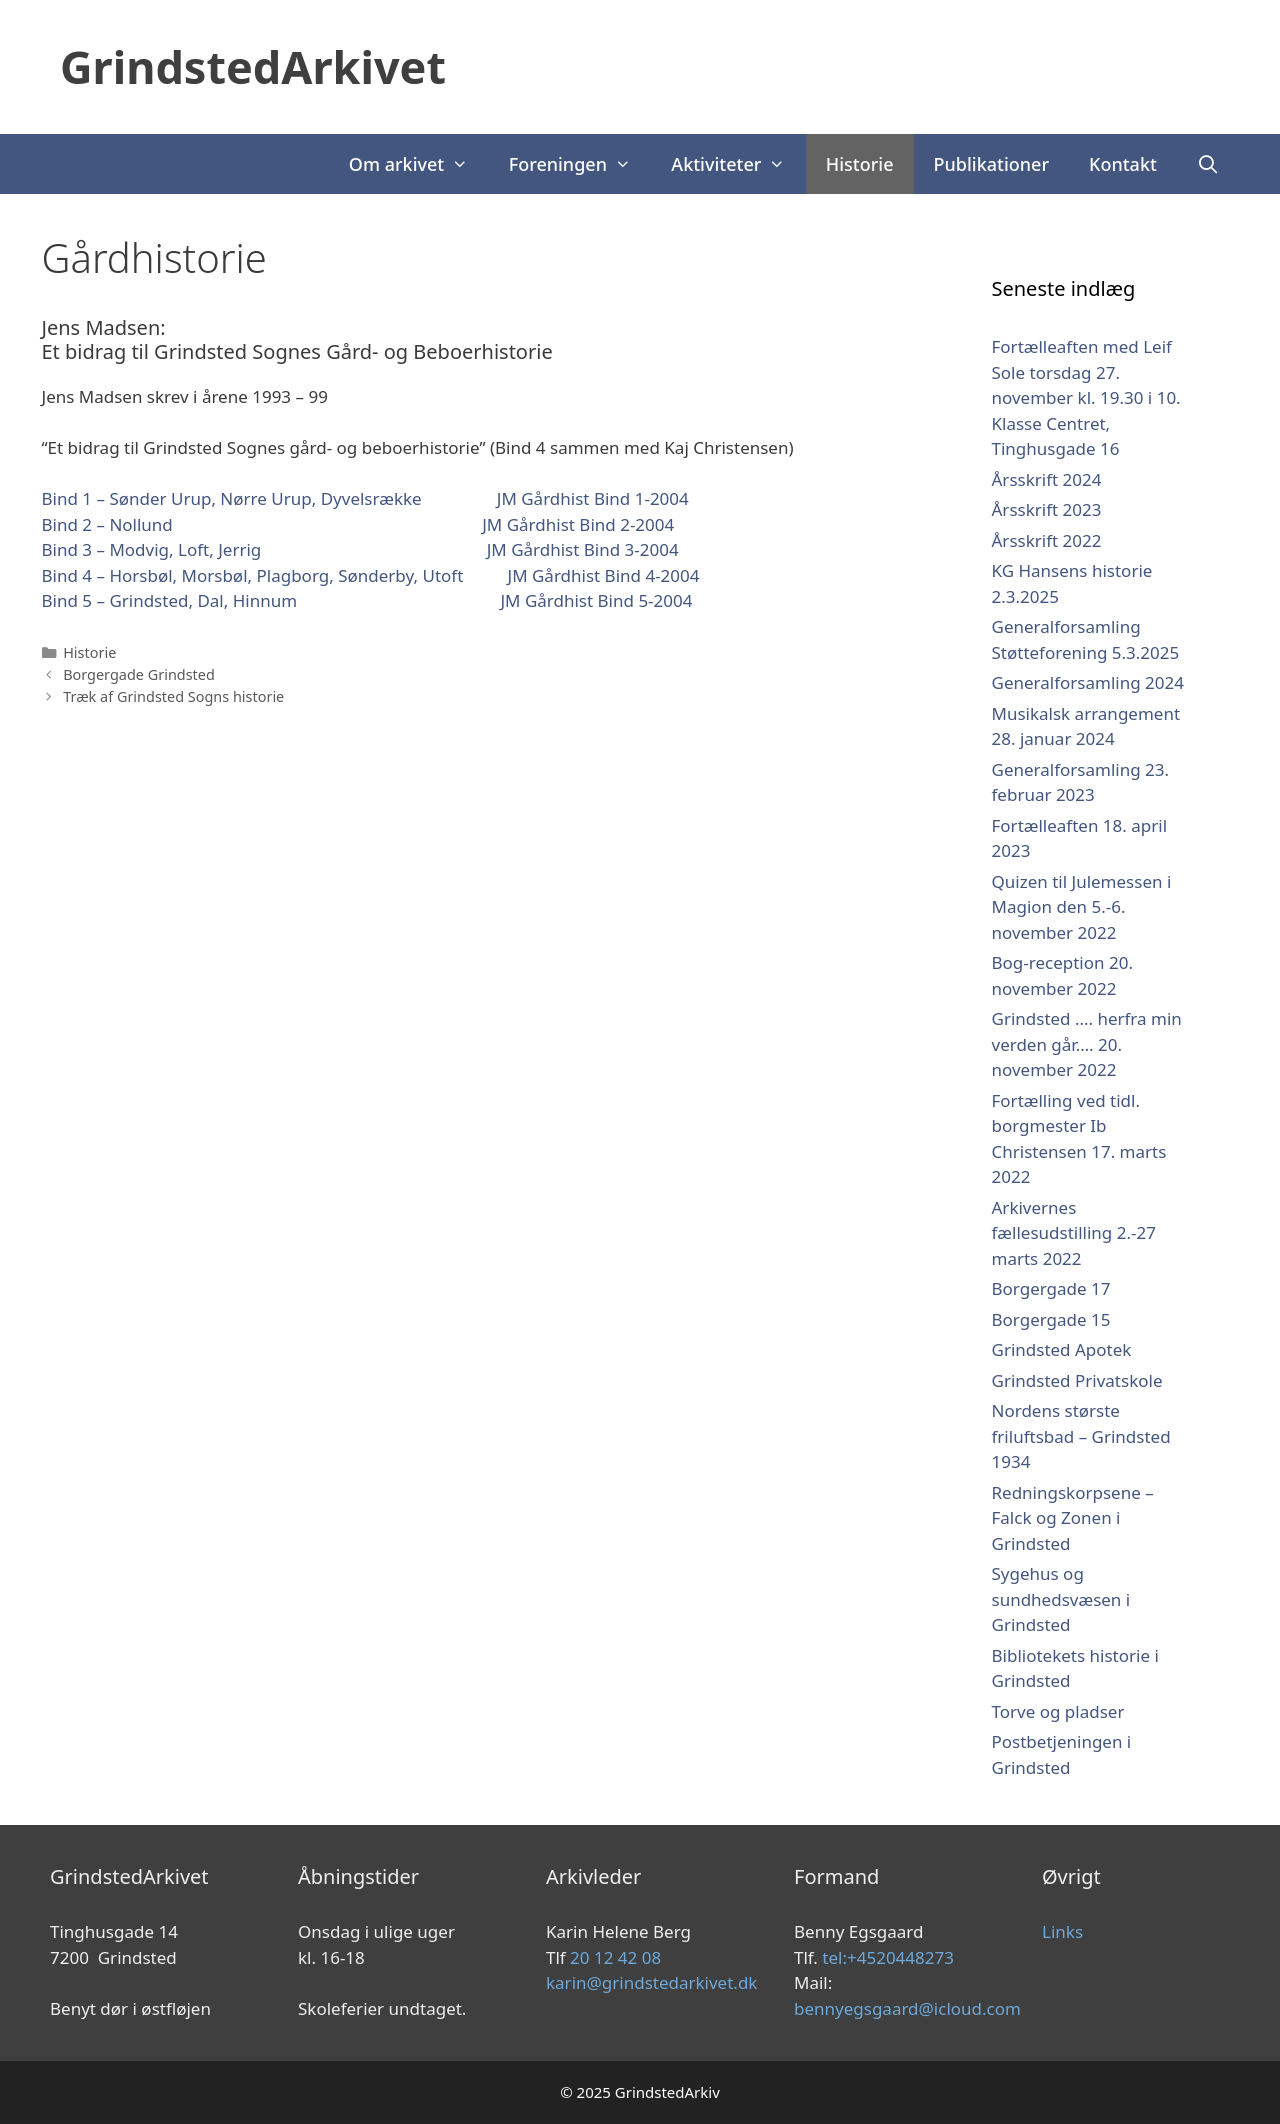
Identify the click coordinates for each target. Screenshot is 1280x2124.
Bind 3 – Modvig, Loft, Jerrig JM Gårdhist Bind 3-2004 (360, 549)
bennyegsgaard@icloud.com (907, 2008)
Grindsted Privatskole (1077, 1380)
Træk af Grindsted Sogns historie (173, 696)
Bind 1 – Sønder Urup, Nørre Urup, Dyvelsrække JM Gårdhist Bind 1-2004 (365, 498)
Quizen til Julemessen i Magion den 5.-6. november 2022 (1082, 907)
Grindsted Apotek (1062, 1349)
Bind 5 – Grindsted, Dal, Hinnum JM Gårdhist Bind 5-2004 (367, 600)
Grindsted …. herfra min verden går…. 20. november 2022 (1087, 1044)
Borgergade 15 (1051, 1319)
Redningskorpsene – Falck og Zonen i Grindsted (1073, 1518)
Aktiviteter (738, 164)
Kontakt (1123, 164)
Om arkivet (419, 164)
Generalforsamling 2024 (1088, 682)
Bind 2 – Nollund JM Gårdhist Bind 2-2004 (358, 524)
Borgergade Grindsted (139, 674)
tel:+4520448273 (888, 1957)
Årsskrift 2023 (1047, 509)
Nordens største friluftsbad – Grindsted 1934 (1081, 1436)
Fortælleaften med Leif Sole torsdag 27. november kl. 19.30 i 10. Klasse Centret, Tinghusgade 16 (1086, 397)
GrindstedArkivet (253, 66)
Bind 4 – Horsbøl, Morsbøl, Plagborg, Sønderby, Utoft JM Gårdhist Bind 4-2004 (371, 575)
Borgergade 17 (1051, 1288)
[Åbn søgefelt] (1208, 164)
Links (1062, 1931)
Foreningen (580, 164)
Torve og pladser (1058, 1711)
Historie (860, 164)
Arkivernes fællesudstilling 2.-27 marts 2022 (1074, 1233)
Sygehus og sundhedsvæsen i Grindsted (1061, 1599)
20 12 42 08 (615, 1957)
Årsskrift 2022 (1047, 540)
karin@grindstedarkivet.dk (651, 1982)
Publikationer (992, 164)
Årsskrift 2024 (1047, 479)
